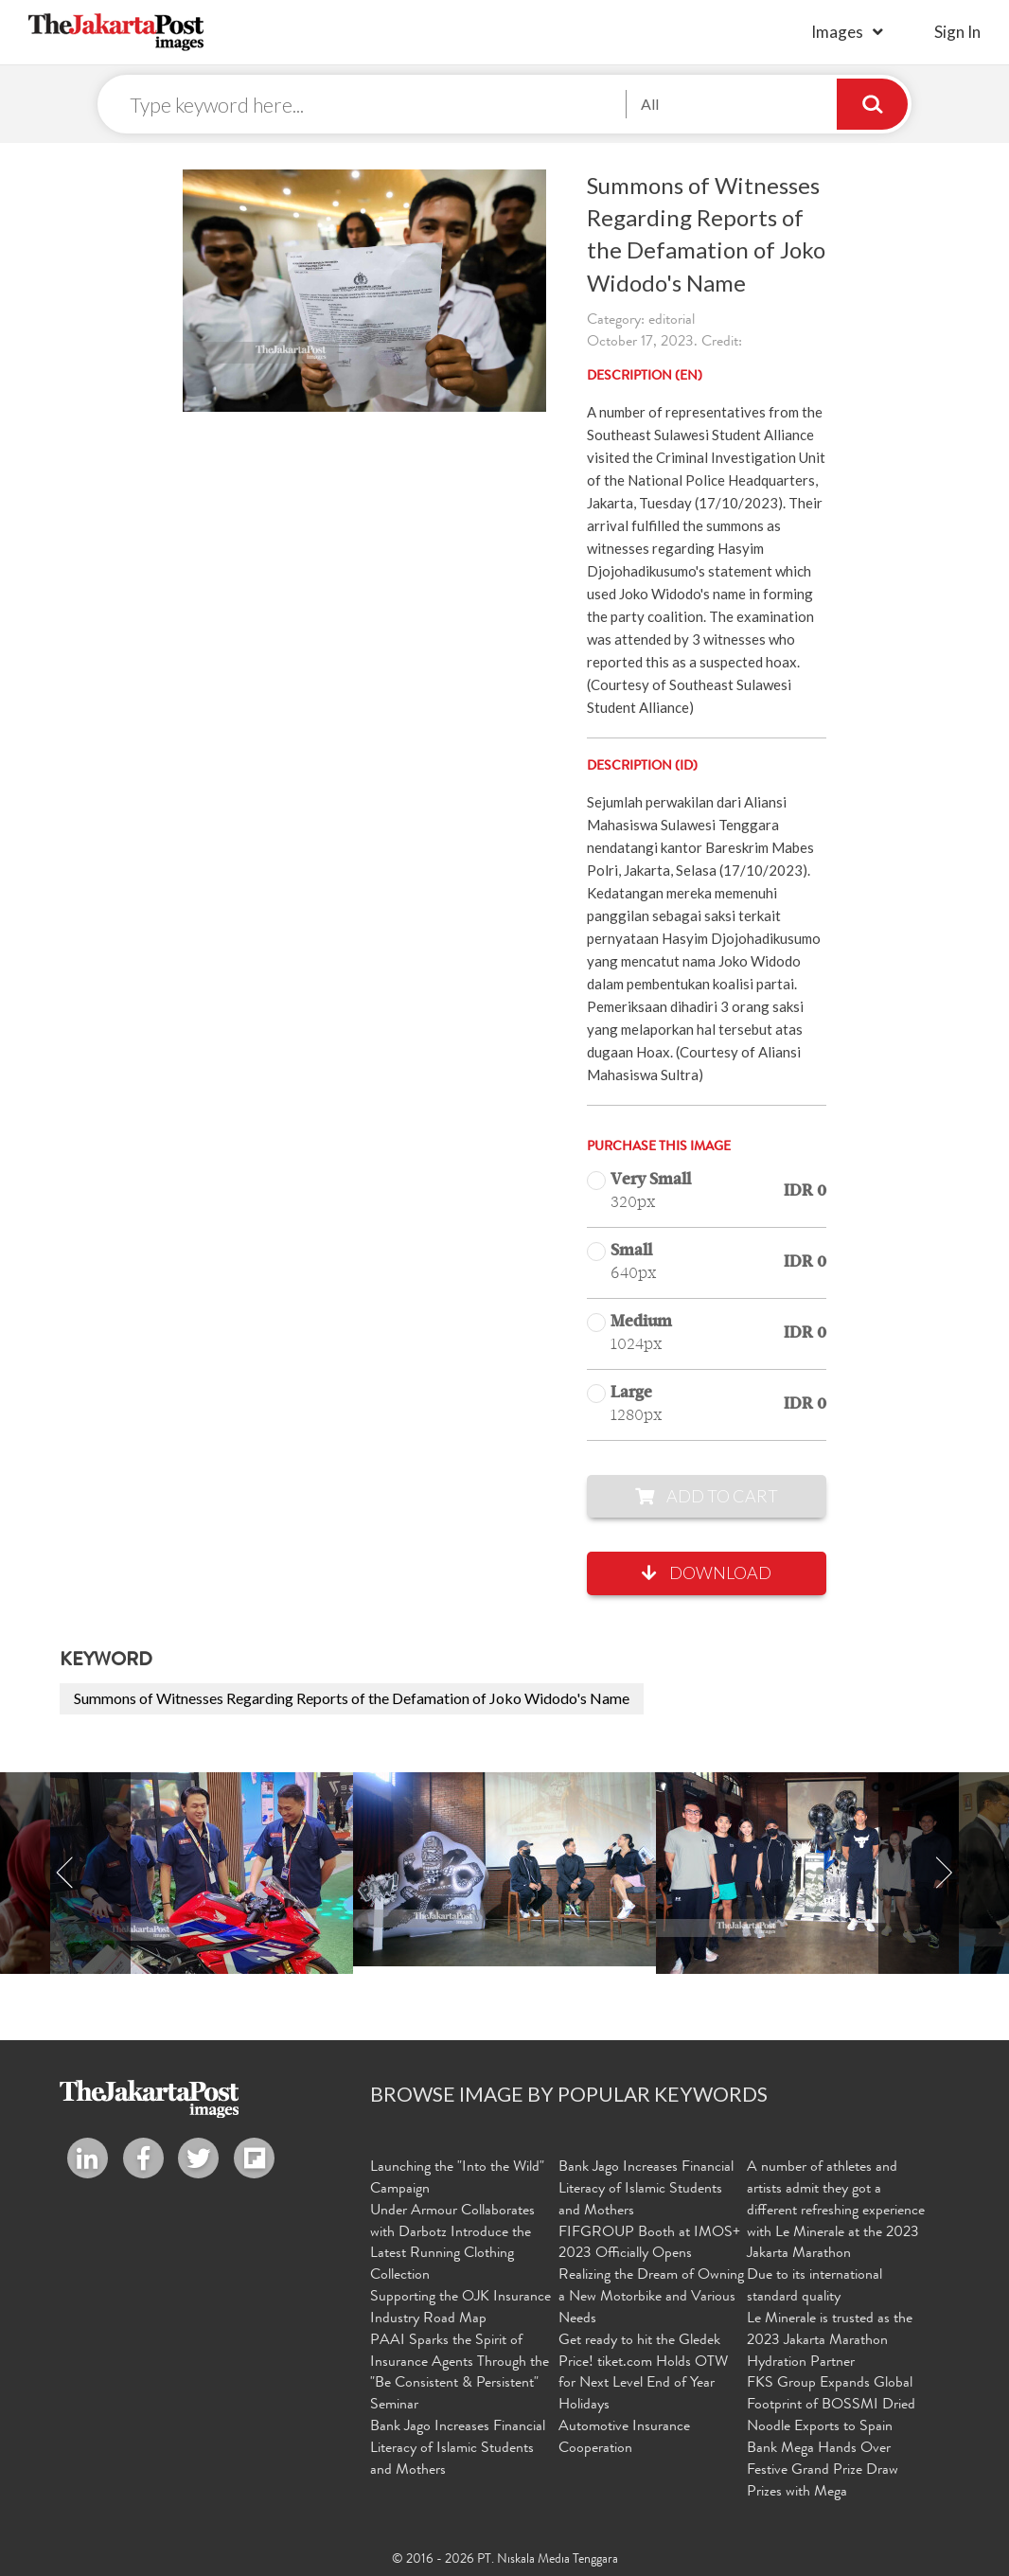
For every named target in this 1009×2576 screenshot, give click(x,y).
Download (706, 1572)
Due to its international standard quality (814, 2286)
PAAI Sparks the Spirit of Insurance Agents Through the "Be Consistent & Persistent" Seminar (459, 2374)
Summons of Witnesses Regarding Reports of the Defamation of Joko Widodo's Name (351, 1698)
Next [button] (943, 1873)
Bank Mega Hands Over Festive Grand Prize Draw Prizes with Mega (822, 2471)
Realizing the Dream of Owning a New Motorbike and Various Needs (651, 2297)
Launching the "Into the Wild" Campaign (457, 2178)
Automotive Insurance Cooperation (624, 2438)
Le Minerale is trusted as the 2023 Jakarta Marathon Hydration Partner (829, 2341)
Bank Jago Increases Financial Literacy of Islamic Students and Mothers (457, 2449)
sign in (957, 32)
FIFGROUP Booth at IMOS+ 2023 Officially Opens (649, 2244)
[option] (504, 1869)
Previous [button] (65, 1873)
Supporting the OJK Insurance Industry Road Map (460, 2308)
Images (837, 32)
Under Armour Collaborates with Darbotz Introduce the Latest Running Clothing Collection (452, 2244)
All (650, 104)
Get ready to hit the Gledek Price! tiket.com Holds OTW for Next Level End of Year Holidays (643, 2374)
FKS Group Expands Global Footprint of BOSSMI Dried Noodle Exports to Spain (831, 2405)
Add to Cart (706, 1495)
